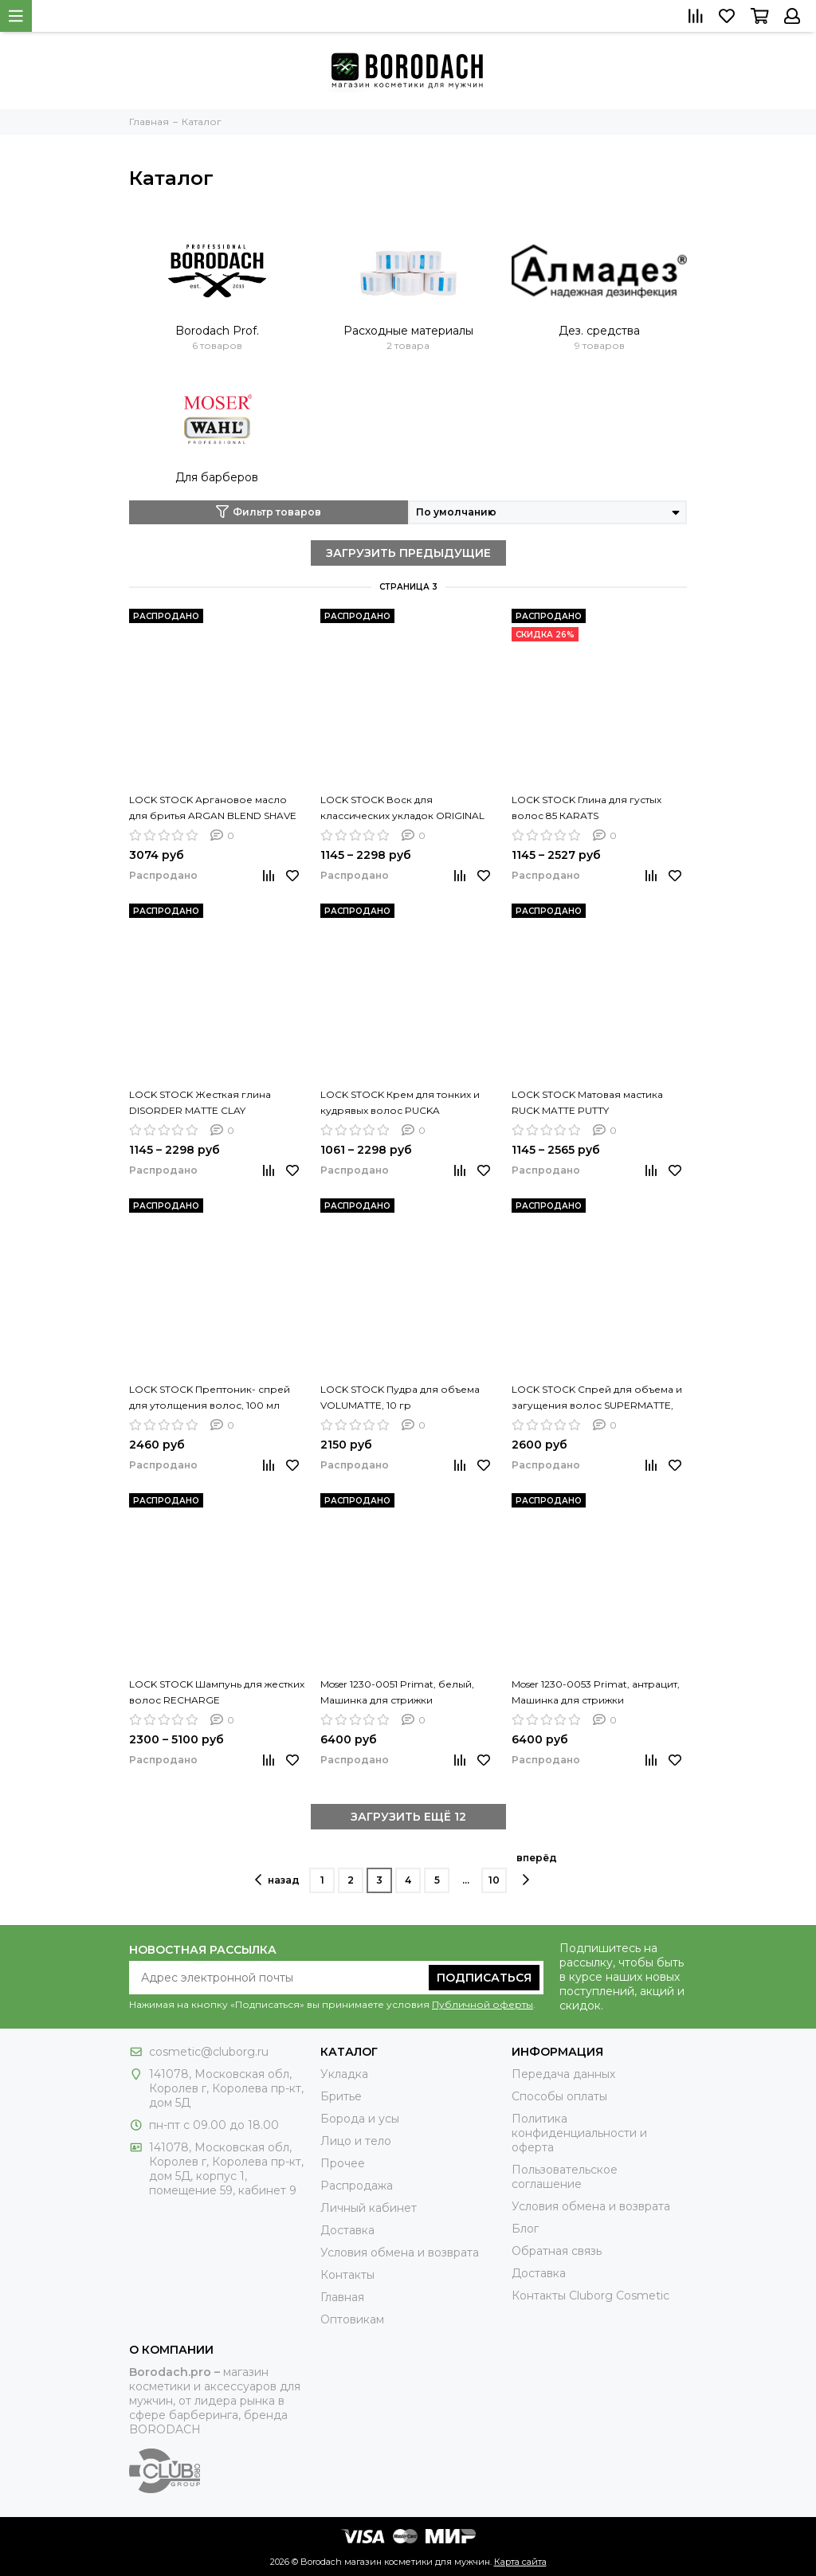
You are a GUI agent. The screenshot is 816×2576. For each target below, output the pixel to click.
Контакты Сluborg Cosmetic (590, 2295)
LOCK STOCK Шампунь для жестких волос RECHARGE (216, 1692)
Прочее (342, 2163)
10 (494, 1880)
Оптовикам (352, 2319)
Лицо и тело (355, 2141)
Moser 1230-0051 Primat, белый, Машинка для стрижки (397, 1692)
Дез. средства (599, 330)
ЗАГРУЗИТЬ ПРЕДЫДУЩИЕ (408, 553)
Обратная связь (557, 2251)
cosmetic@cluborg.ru (209, 2052)
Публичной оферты (482, 2004)
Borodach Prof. (217, 330)
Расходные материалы (408, 330)
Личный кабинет (368, 2208)
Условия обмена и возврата (399, 2252)
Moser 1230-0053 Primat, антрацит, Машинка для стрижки (596, 1692)
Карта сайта (520, 2561)
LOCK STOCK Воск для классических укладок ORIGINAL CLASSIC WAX (402, 809)
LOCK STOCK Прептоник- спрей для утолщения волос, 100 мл (209, 1397)
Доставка (347, 2230)
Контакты (347, 2275)
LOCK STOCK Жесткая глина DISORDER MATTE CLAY (200, 1102)
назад (277, 1879)
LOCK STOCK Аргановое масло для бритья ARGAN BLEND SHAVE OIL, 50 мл (212, 809)
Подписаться (484, 1977)
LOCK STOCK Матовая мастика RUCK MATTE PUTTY (587, 1102)
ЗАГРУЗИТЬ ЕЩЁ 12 (408, 1816)
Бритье (341, 2096)
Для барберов (216, 477)
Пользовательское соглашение (565, 2176)
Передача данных (563, 2074)
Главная (342, 2297)
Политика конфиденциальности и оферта (579, 2133)
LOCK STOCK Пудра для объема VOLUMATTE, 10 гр (400, 1397)
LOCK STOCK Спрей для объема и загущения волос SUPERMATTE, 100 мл (597, 1398)
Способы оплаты (559, 2096)
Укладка (344, 2074)
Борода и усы (359, 2118)
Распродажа (356, 2185)
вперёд (536, 1869)
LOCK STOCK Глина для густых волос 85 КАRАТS (586, 807)
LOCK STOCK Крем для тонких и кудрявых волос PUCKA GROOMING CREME (400, 1103)
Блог (525, 2228)
